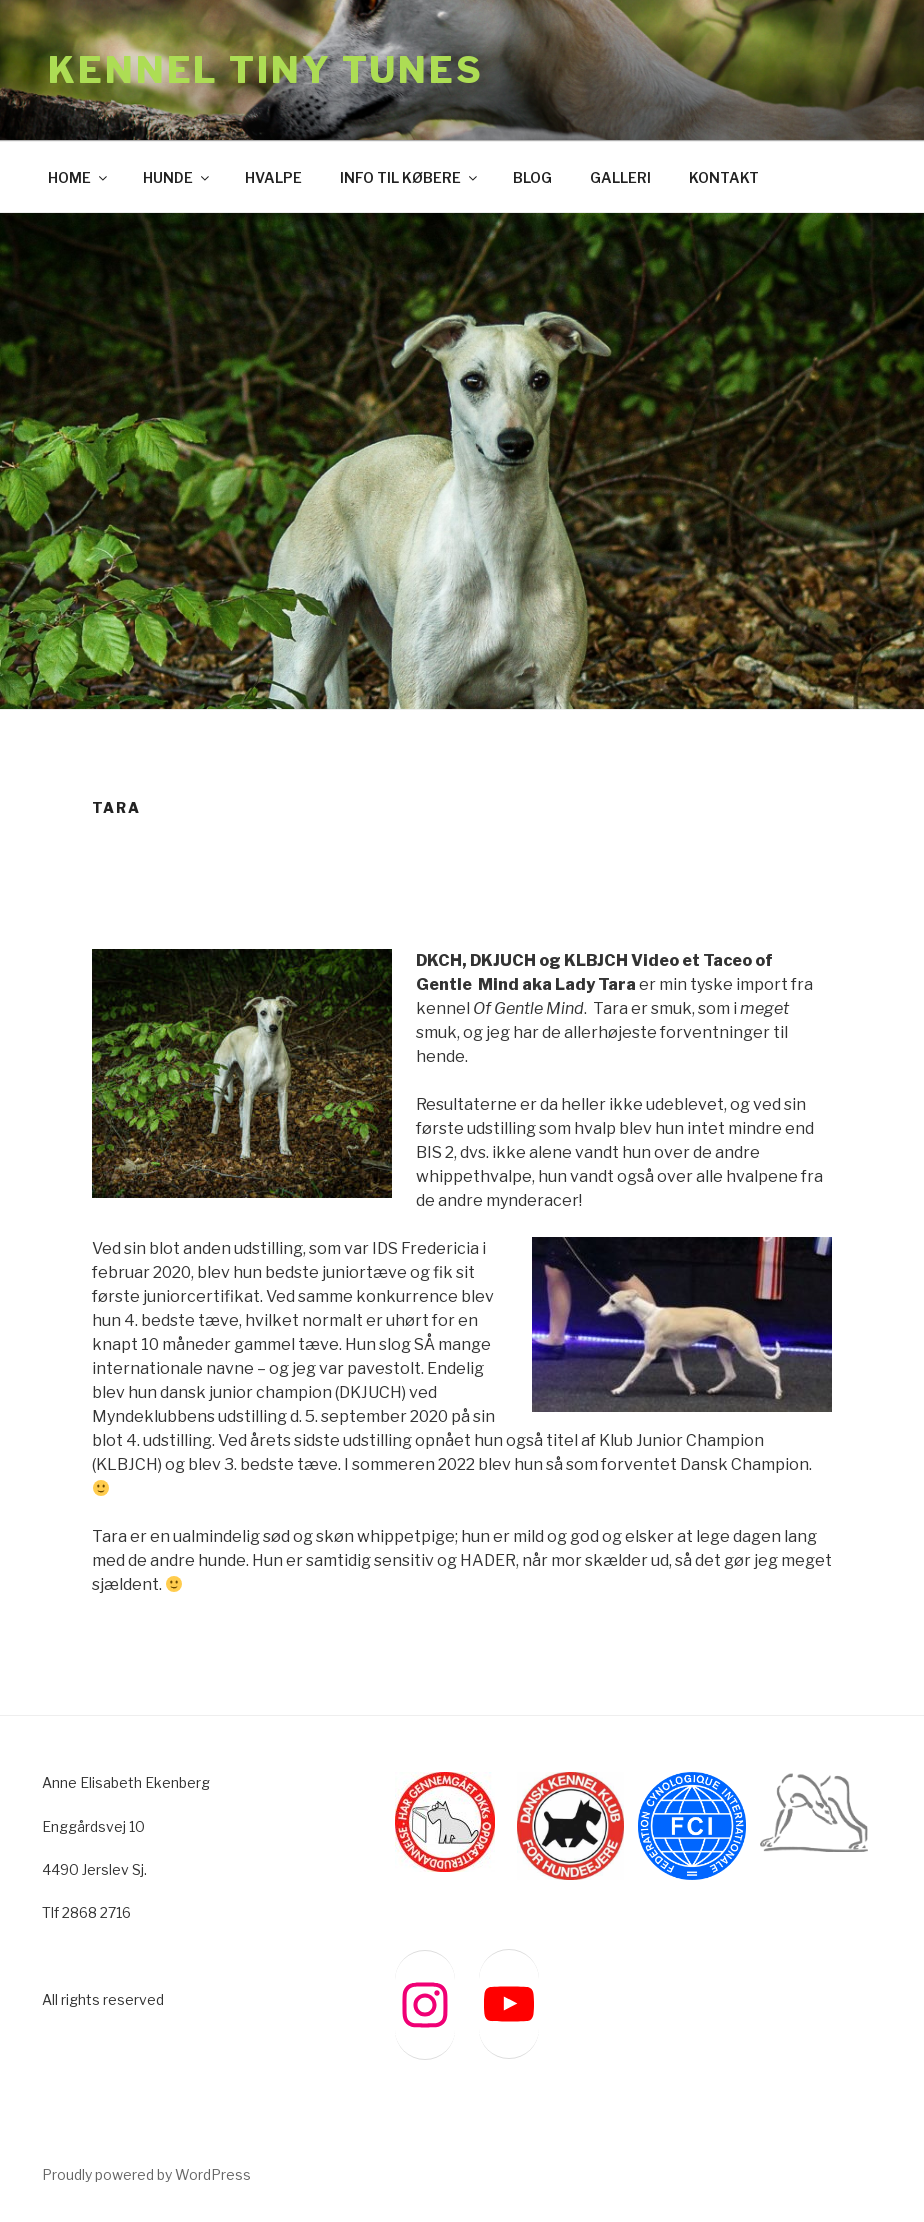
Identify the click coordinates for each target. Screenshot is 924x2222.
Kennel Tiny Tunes (266, 70)
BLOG (532, 177)
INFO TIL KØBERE (410, 177)
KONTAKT (724, 177)
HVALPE (273, 177)
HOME (79, 177)
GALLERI (620, 177)
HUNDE (177, 177)
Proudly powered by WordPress (146, 2174)
